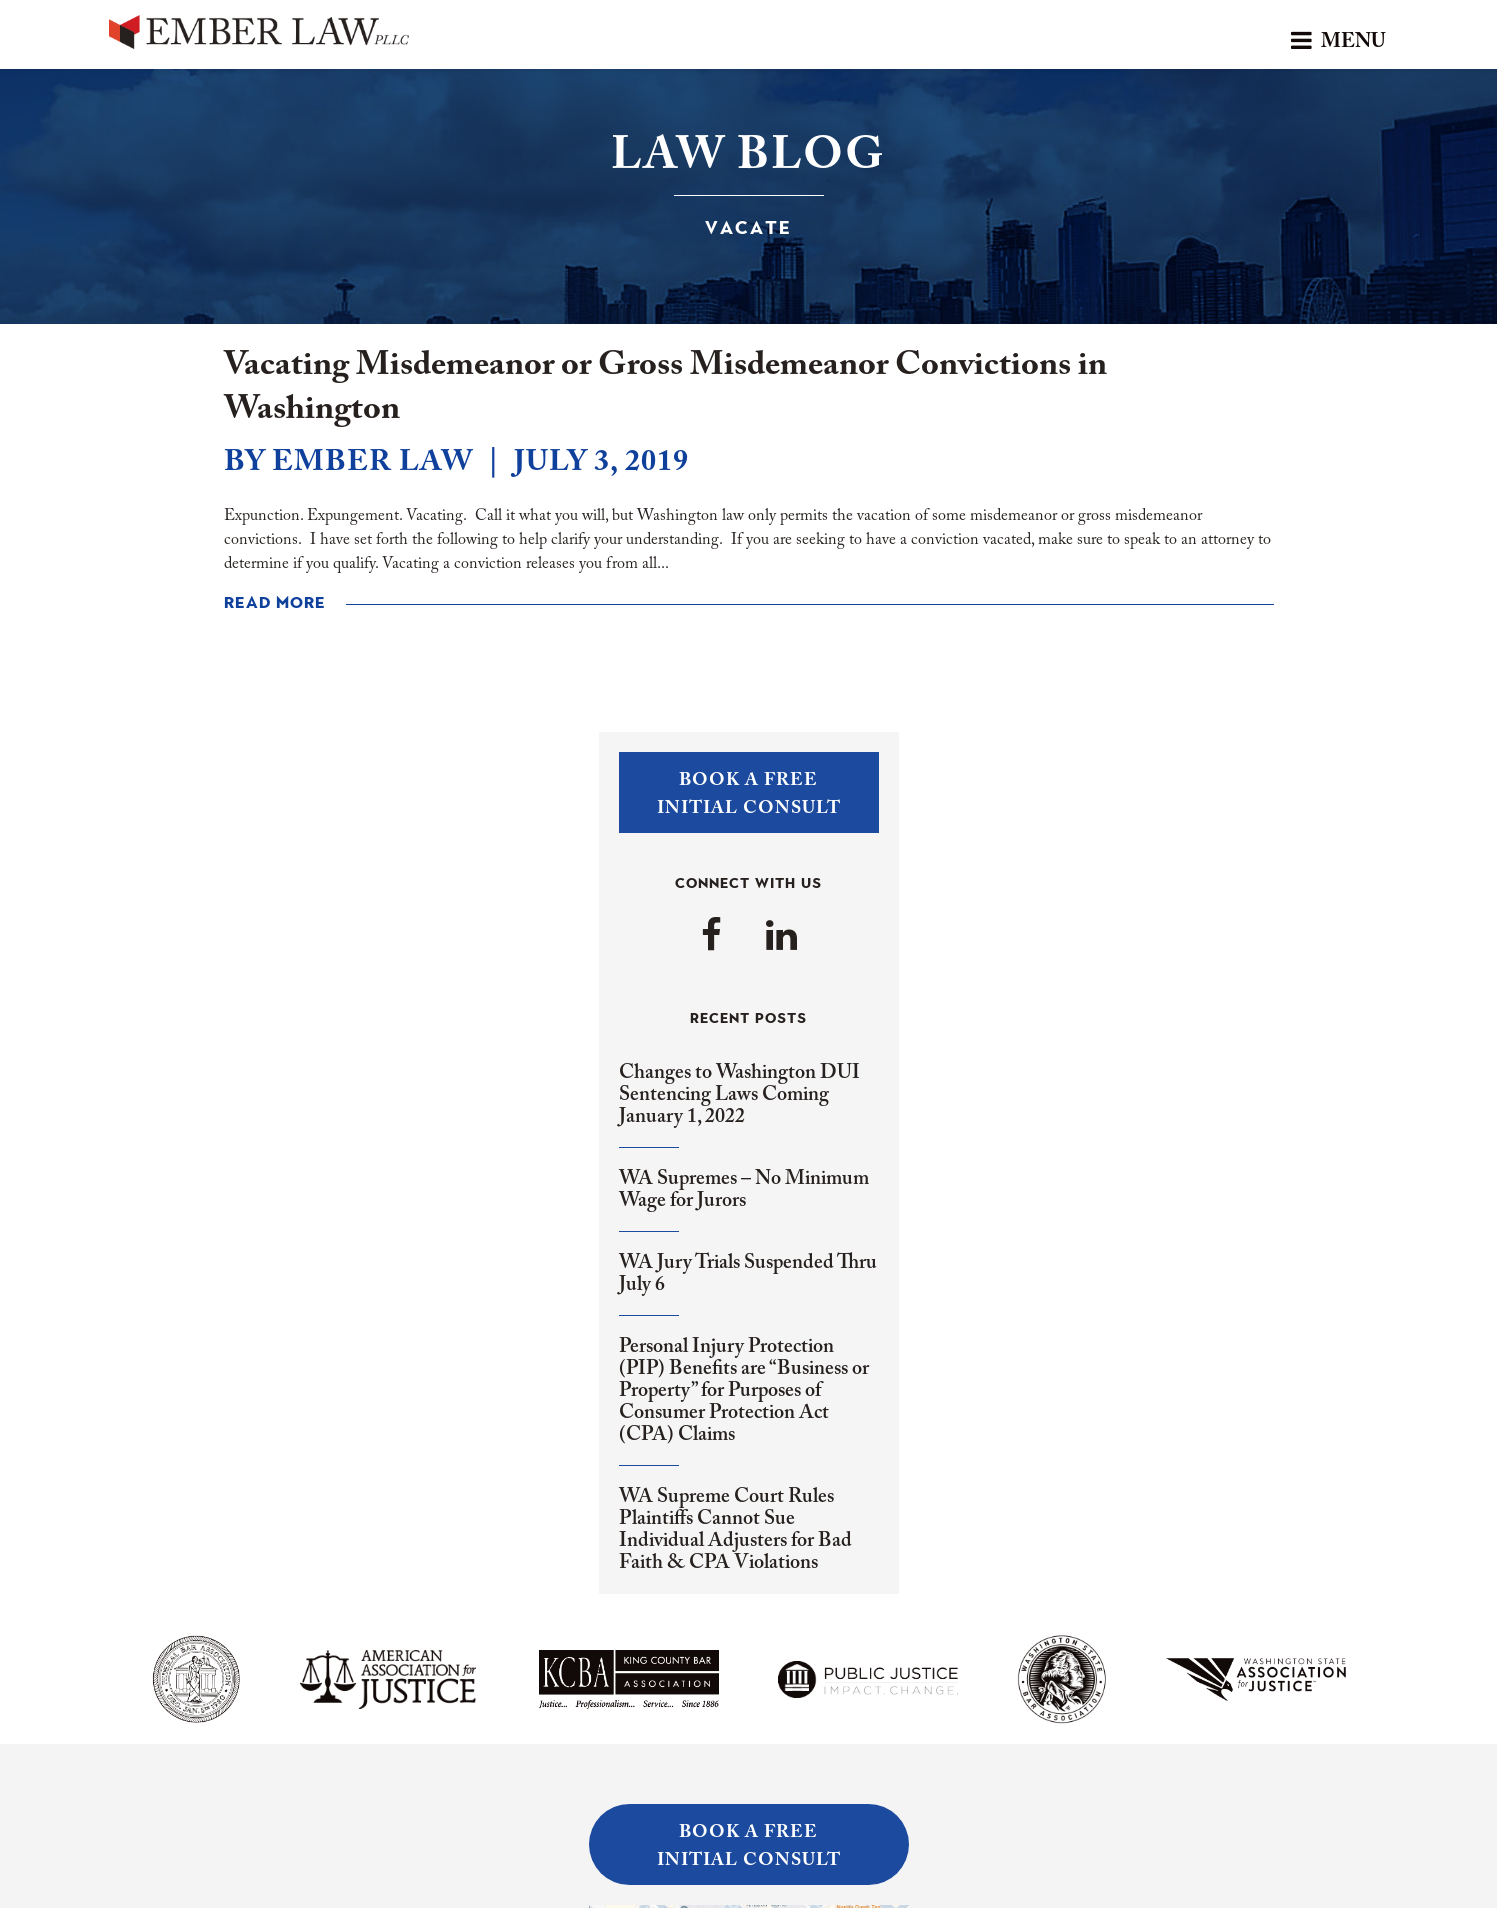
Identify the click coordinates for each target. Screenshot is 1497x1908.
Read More (275, 604)
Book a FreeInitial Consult (749, 795)
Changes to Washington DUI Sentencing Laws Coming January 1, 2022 (739, 1095)
